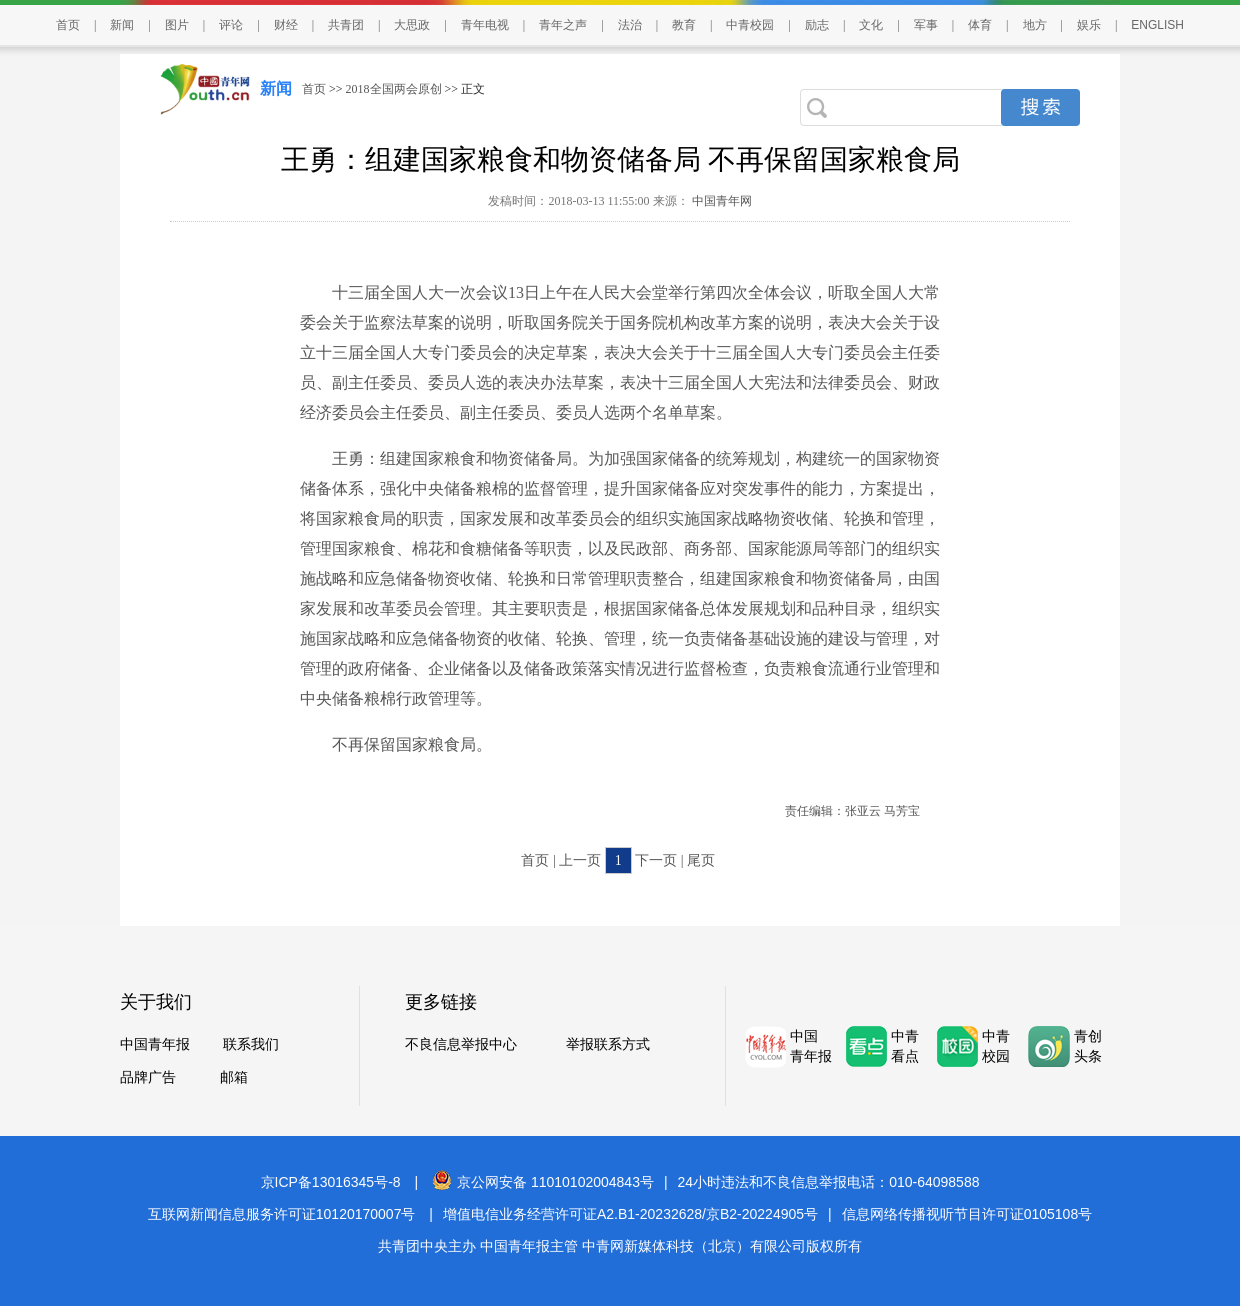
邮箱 (234, 1077)
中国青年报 (155, 1044)
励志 (817, 25)
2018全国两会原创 (394, 89)
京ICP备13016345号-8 (331, 1182)
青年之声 (563, 25)
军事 (926, 25)
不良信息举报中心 (461, 1044)
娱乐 (1089, 25)
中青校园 (750, 25)
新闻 (122, 25)
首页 (68, 25)
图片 (177, 25)
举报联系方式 (608, 1044)
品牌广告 (148, 1077)
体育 (980, 25)
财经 (286, 25)
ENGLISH (1157, 25)
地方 (1035, 25)
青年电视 (485, 25)
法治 (630, 25)
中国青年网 (722, 201)
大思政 (412, 25)
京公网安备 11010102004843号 (543, 1182)
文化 (871, 25)
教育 (684, 25)
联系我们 (251, 1044)
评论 (231, 25)
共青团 (346, 25)
